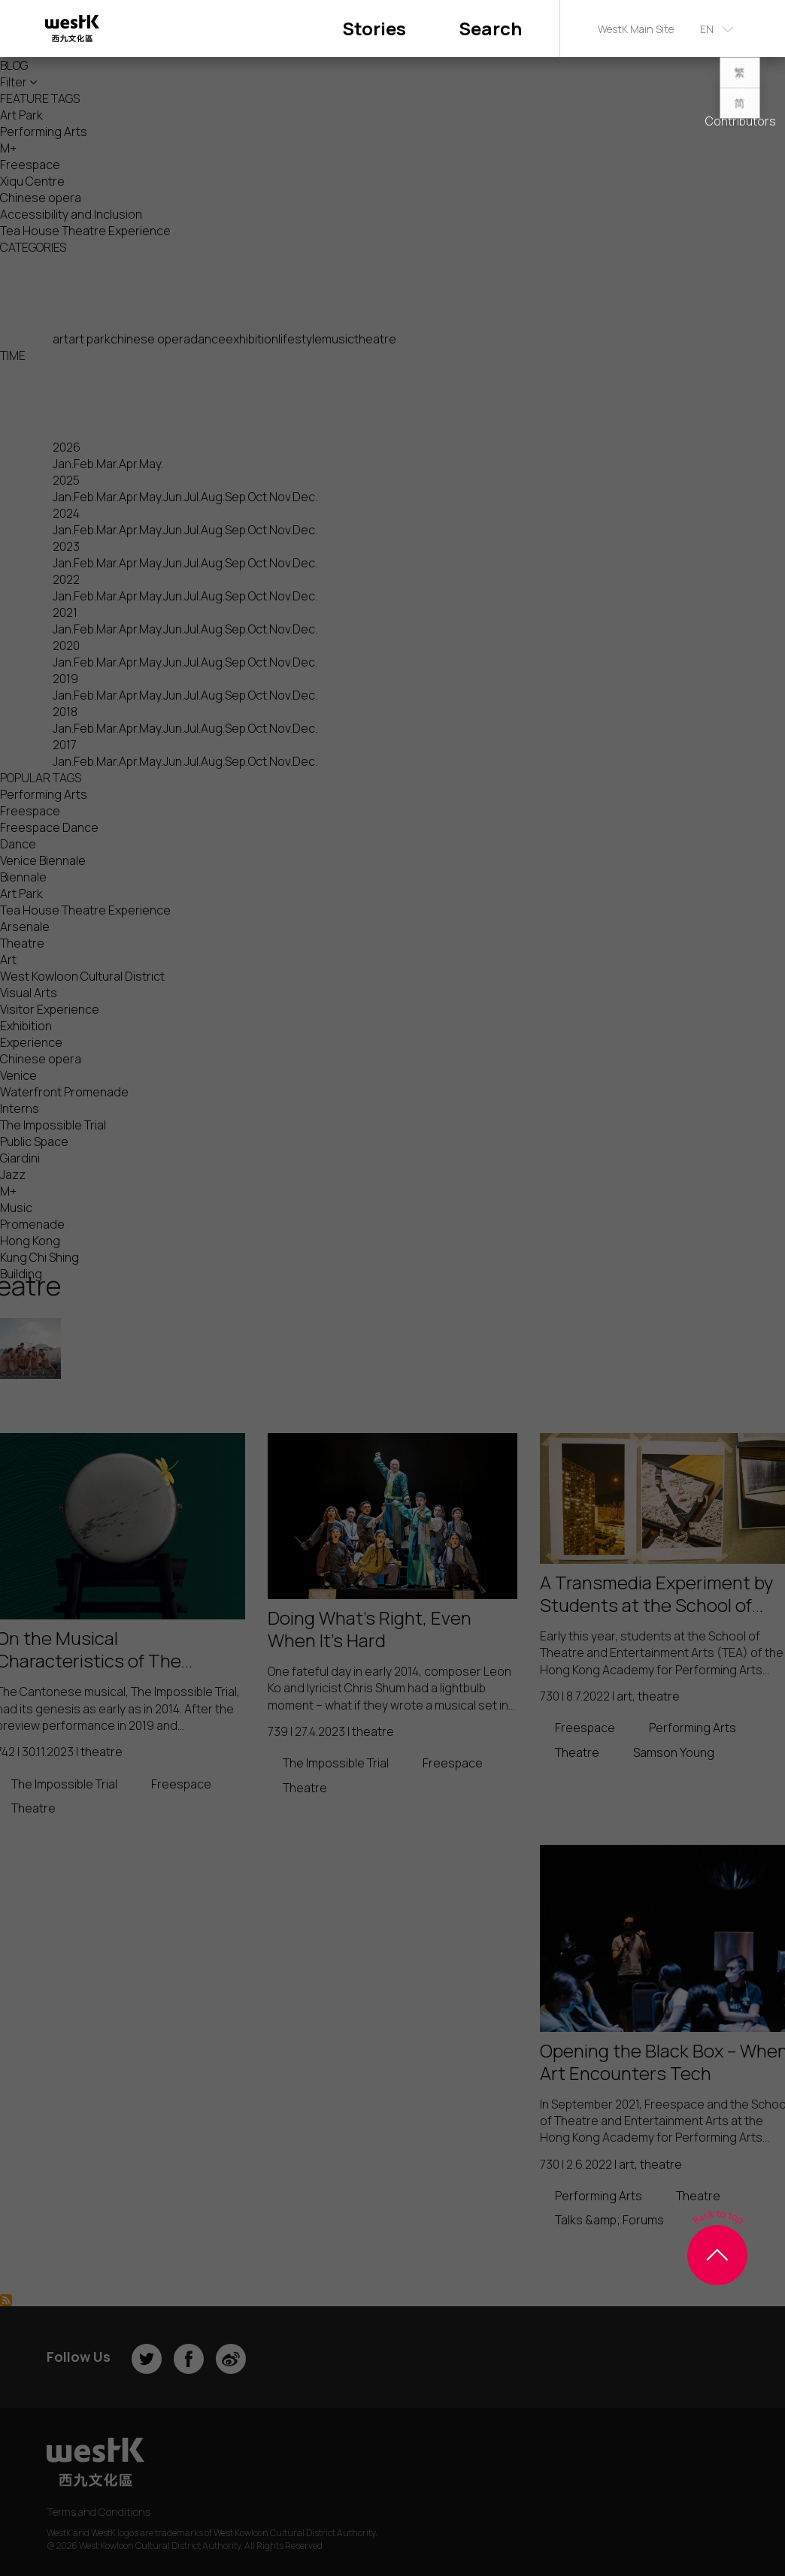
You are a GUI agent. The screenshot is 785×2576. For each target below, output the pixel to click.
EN (707, 29)
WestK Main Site (636, 29)
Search (490, 28)
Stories (374, 28)
